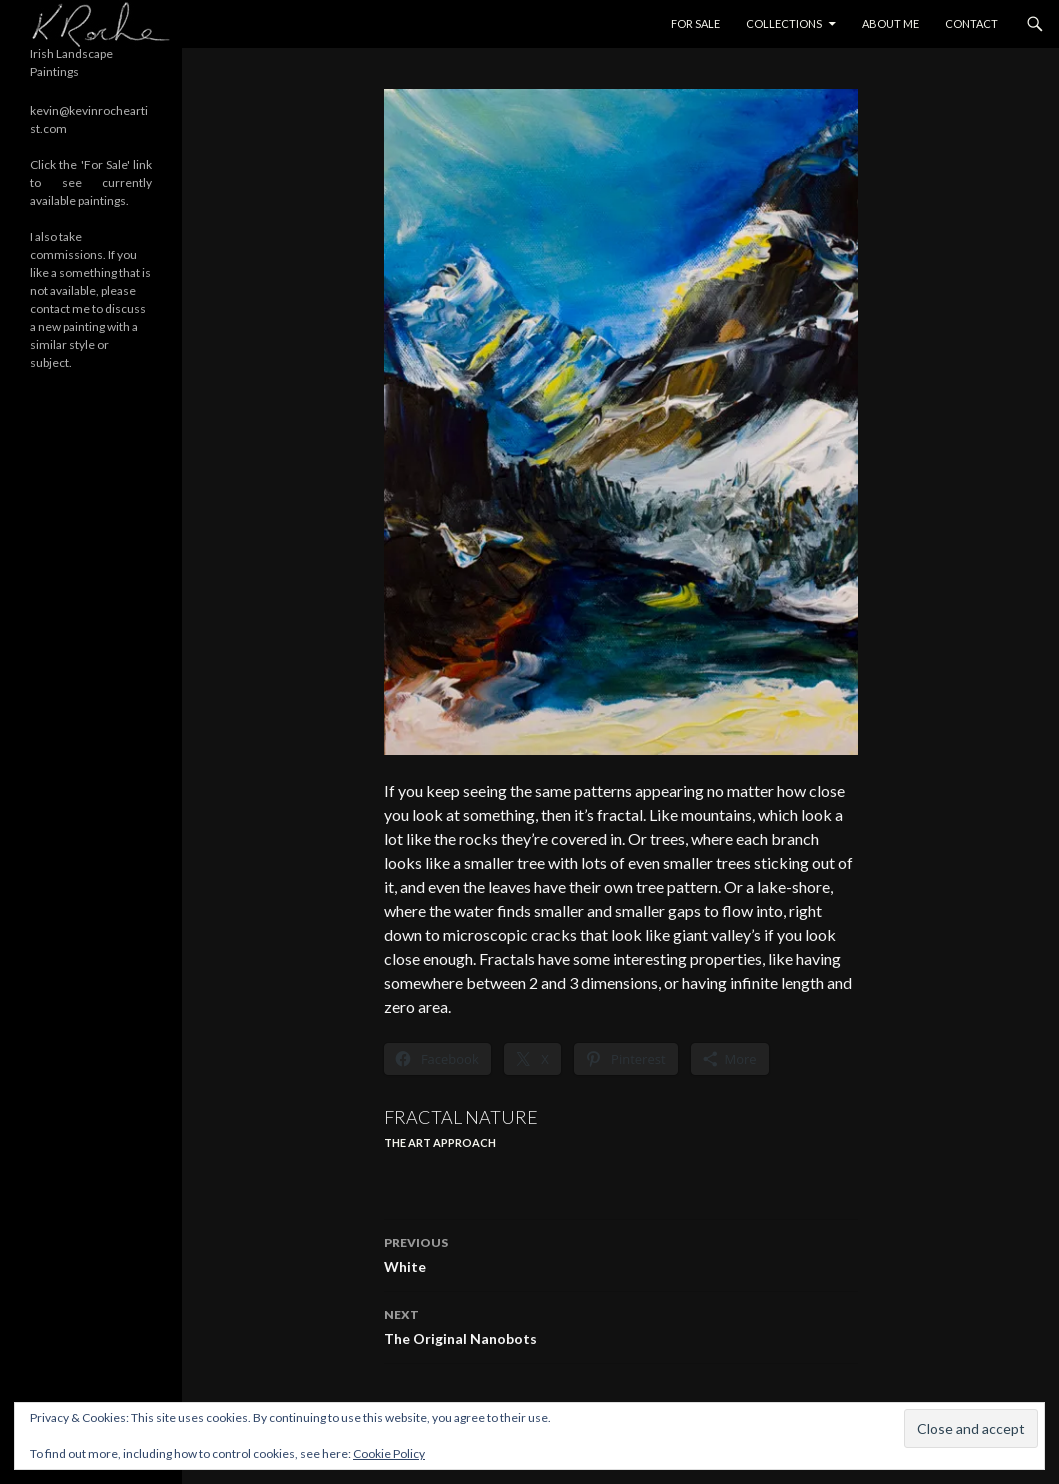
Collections (784, 23)
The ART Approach (440, 1142)
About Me (890, 23)
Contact (971, 23)
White (621, 1253)
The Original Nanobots (621, 1325)
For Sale (695, 23)
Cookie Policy (389, 1453)
